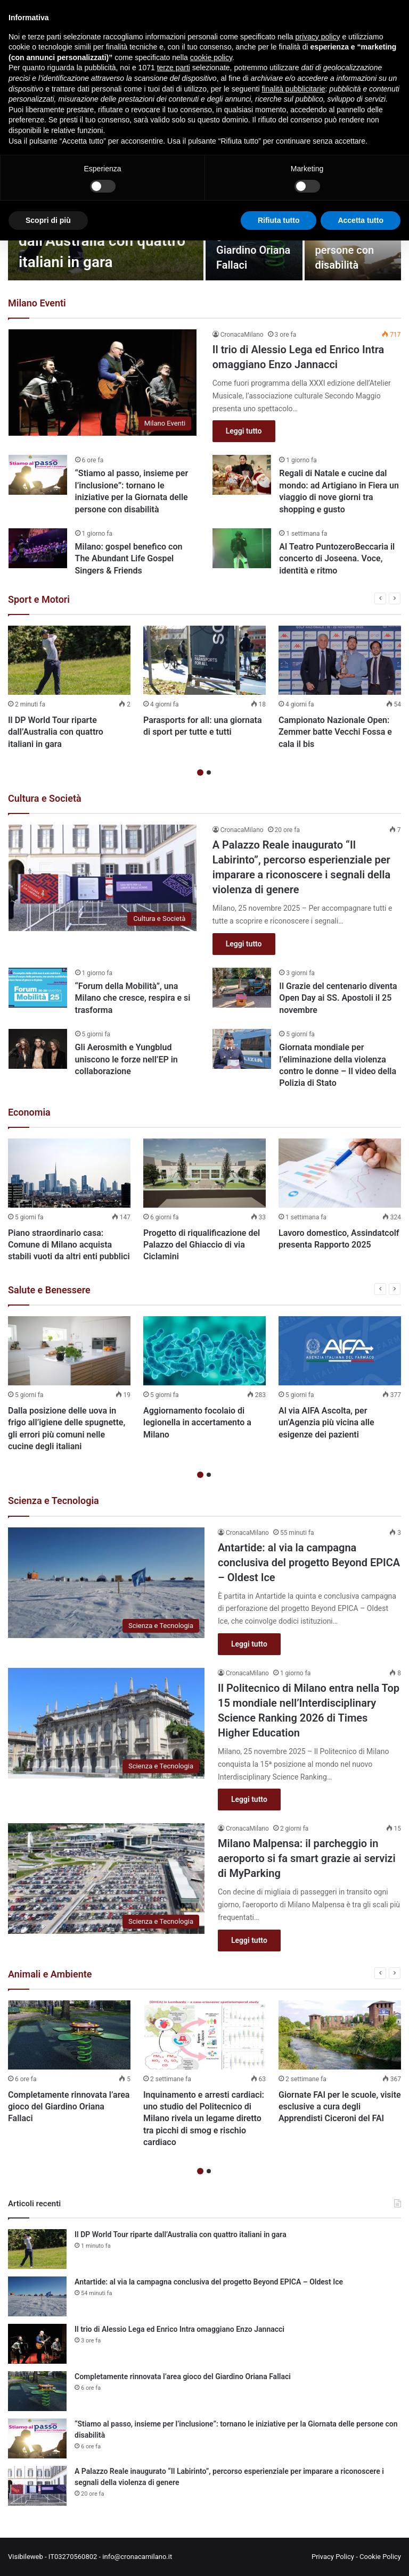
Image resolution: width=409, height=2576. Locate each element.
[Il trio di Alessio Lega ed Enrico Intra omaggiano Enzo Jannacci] (103, 382)
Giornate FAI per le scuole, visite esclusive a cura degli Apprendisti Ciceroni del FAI (340, 2107)
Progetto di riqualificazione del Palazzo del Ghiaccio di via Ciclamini (201, 1245)
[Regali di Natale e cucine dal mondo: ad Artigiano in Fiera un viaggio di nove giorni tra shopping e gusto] (241, 475)
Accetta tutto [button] (360, 220)
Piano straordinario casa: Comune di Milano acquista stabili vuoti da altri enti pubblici (69, 1245)
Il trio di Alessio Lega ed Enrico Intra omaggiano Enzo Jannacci (179, 2329)
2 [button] (209, 772)
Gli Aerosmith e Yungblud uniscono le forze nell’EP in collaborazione (126, 1059)
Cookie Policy (380, 2557)
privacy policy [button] (318, 36)
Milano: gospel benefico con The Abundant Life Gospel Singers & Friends (129, 559)
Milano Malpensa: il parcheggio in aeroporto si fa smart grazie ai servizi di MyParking (307, 1858)
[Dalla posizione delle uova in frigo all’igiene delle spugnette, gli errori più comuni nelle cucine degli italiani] (69, 1350)
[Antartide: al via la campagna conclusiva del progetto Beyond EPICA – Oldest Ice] (106, 1582)
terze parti (173, 67)
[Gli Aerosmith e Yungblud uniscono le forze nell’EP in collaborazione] (38, 1049)
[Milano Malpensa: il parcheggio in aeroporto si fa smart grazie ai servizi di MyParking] (106, 1878)
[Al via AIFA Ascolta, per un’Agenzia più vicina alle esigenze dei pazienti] (340, 1350)
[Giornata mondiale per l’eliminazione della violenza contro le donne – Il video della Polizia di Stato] (241, 1049)
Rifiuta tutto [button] (279, 220)
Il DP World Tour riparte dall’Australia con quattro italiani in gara (102, 240)
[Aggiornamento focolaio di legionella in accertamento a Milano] (204, 1350)
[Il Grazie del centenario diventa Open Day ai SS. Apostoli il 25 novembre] (241, 988)
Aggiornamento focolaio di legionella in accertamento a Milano (197, 1423)
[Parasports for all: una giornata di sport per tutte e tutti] (204, 660)
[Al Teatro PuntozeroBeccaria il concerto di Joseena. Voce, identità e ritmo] (241, 548)
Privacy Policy (333, 2557)
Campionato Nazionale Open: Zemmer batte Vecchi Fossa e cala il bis (335, 732)
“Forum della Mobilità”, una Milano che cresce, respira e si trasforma (133, 998)
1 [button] (200, 772)
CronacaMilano (242, 334)
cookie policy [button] (211, 57)
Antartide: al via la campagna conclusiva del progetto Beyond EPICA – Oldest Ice (309, 1562)
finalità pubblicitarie (293, 89)
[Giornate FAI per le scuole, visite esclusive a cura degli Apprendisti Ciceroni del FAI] (340, 2035)
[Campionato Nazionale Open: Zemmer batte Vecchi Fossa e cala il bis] (340, 660)
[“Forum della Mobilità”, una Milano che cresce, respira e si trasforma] (38, 988)
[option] (69, 690)
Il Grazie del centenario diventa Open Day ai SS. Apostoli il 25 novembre (338, 998)
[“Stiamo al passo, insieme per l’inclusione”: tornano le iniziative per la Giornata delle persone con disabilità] (38, 475)
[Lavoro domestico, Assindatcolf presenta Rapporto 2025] (340, 1173)
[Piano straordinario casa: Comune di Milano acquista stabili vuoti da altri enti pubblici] (69, 1173)
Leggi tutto (244, 431)
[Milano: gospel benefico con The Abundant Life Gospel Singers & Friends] (38, 548)
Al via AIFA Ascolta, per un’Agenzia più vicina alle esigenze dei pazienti (326, 1423)
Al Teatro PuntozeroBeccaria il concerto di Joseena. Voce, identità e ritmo (337, 559)
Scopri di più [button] (48, 220)
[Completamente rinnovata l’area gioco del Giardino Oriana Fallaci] (69, 2035)
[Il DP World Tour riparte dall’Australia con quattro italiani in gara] (69, 660)
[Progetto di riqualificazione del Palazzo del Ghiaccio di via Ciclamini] (204, 1173)
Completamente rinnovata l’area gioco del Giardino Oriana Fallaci (68, 2107)
